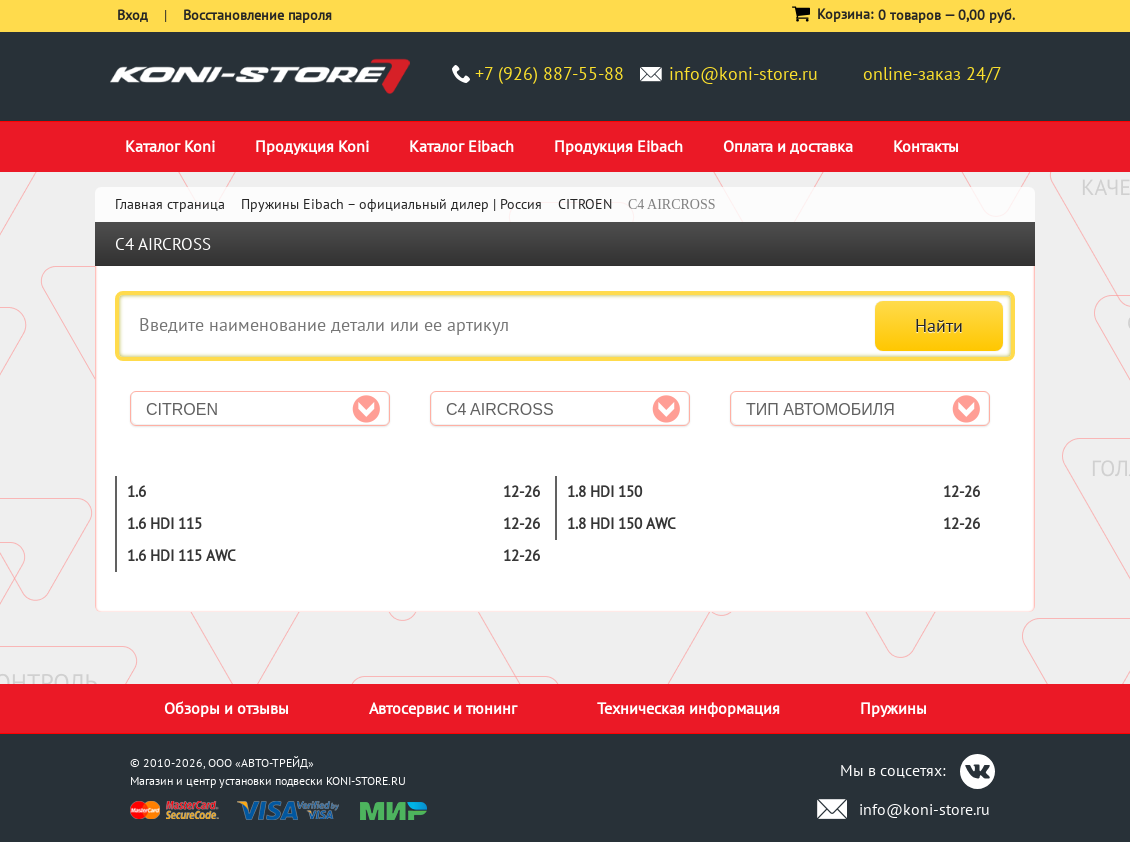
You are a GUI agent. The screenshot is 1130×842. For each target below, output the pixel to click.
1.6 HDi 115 (164, 523)
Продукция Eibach (618, 146)
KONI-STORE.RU (366, 780)
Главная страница (170, 204)
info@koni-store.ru (743, 73)
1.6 (136, 491)
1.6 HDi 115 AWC (181, 555)
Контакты (926, 146)
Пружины (893, 708)
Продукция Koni (312, 146)
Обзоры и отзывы (226, 708)
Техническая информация (688, 708)
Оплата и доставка (788, 146)
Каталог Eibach (461, 146)
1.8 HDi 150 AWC (621, 523)
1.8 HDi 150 (604, 491)
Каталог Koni (170, 146)
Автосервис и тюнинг (443, 708)
